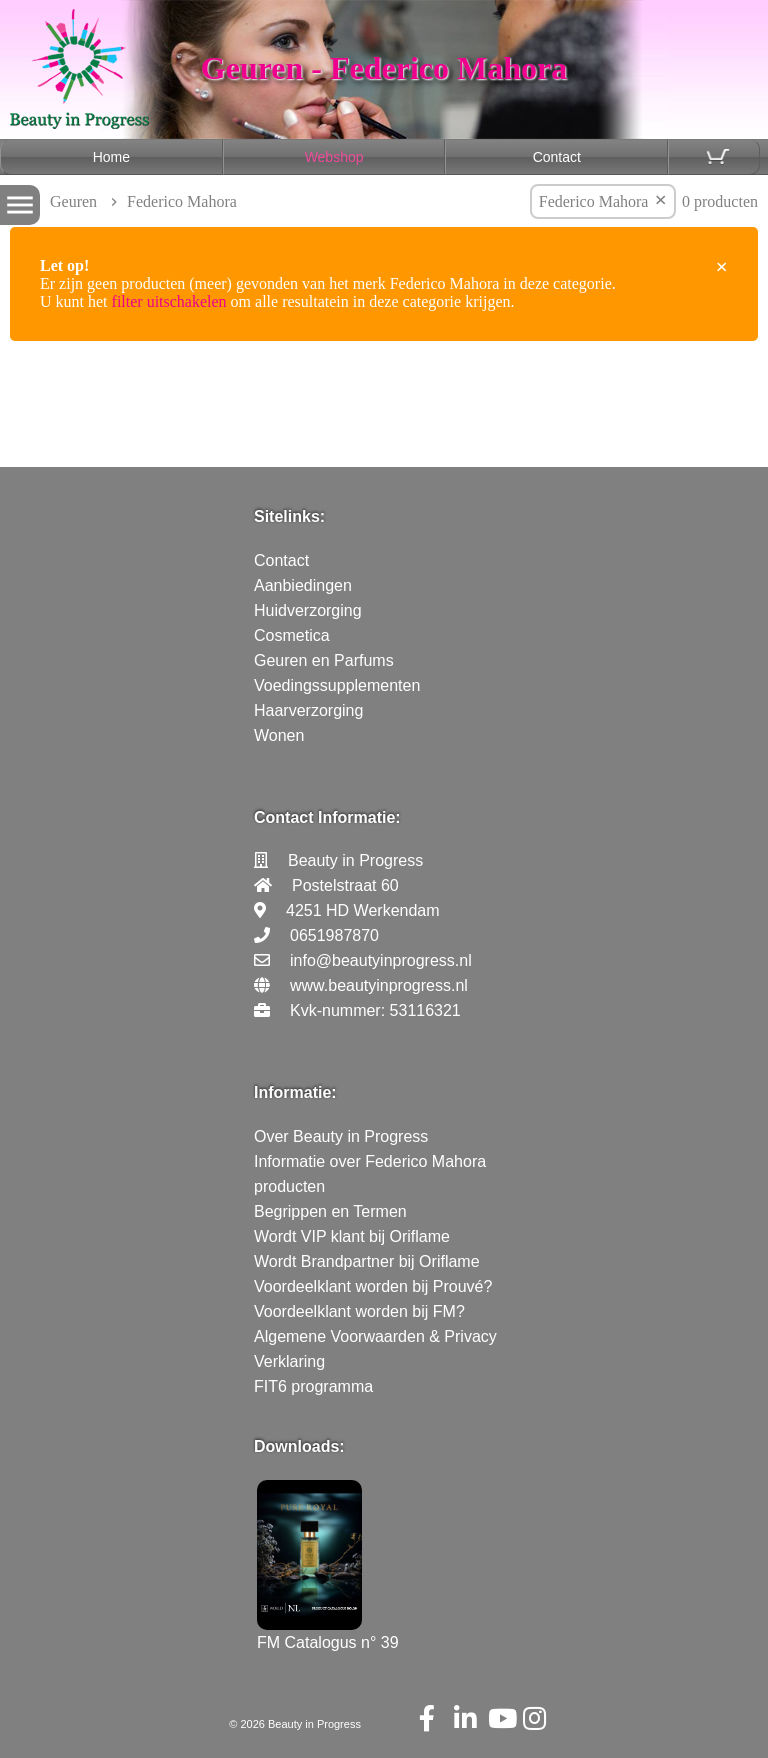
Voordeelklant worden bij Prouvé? (373, 1286)
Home (111, 157)
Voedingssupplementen (337, 685)
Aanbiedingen (303, 585)
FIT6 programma (313, 1386)
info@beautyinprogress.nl (381, 960)
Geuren (73, 201)
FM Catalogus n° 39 (328, 1633)
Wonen (279, 735)
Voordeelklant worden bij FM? (359, 1311)
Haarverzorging (308, 710)
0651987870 (334, 935)
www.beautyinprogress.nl (379, 985)
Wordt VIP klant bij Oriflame (352, 1236)
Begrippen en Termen (330, 1211)
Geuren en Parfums (324, 660)
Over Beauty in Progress (341, 1136)
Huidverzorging (308, 610)
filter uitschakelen (169, 301)
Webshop (334, 157)
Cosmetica (292, 635)
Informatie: (295, 1092)
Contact (557, 157)
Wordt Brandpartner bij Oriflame (367, 1261)
